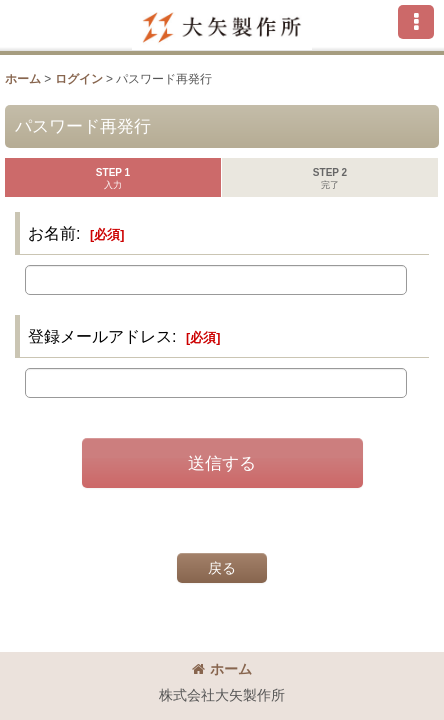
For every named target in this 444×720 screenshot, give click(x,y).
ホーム (222, 669)
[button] (416, 22)
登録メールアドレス (100, 336)
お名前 (52, 233)
